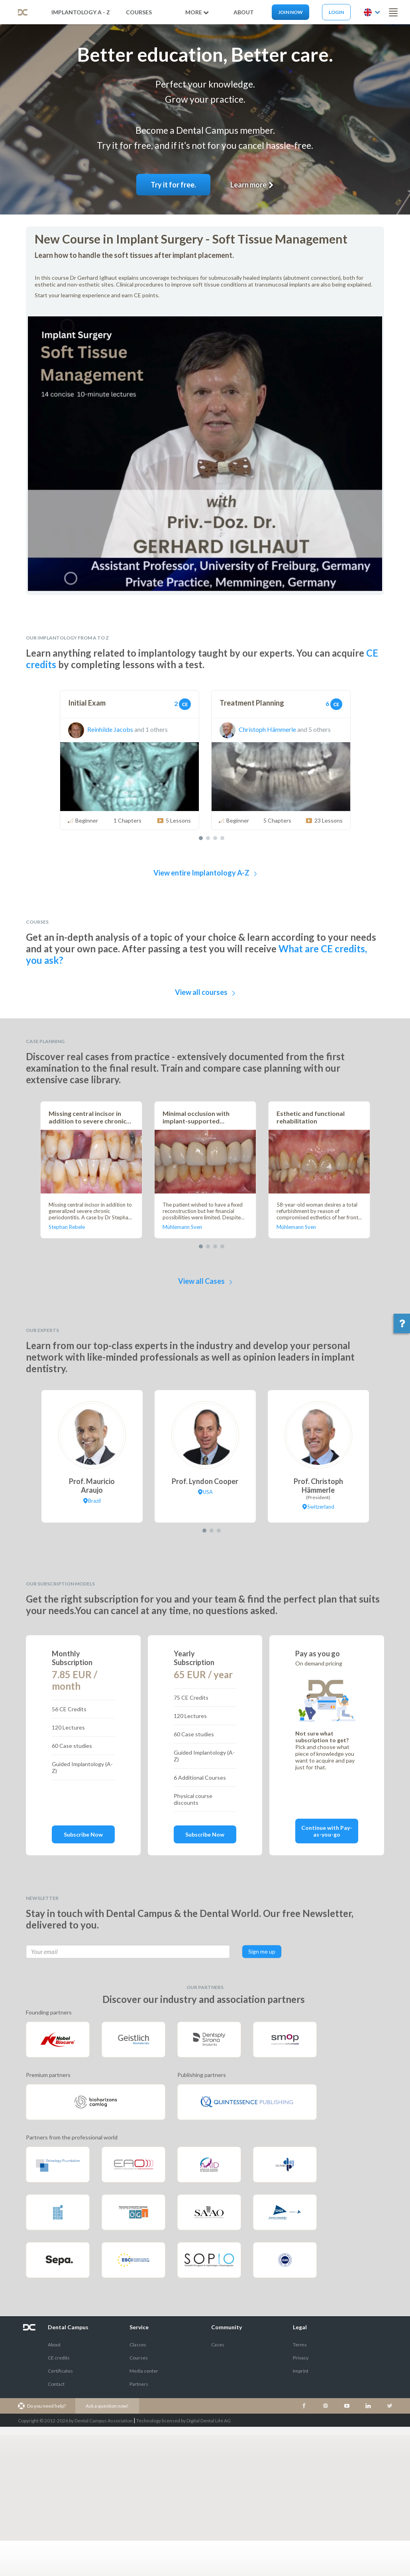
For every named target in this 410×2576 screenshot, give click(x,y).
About (54, 2345)
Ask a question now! (107, 2406)
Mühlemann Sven (182, 1227)
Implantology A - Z (80, 12)
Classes (137, 2345)
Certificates (60, 2371)
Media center (143, 2371)
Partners (138, 2384)
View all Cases (205, 1281)
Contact (56, 2384)
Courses (139, 12)
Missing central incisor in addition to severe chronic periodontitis (87, 1117)
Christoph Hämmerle (258, 729)
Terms (300, 2345)
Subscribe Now (83, 1834)
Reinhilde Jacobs (100, 729)
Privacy (300, 2358)
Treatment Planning (252, 702)
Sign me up (261, 1951)
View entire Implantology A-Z (205, 872)
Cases (217, 2345)
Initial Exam (87, 702)
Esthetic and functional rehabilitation (311, 1117)
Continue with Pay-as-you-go (326, 1831)
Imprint (300, 2371)
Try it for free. (173, 184)
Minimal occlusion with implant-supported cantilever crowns (196, 1117)
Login (336, 12)
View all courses (205, 992)
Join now (290, 12)
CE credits (59, 2358)
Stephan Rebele (67, 1227)
